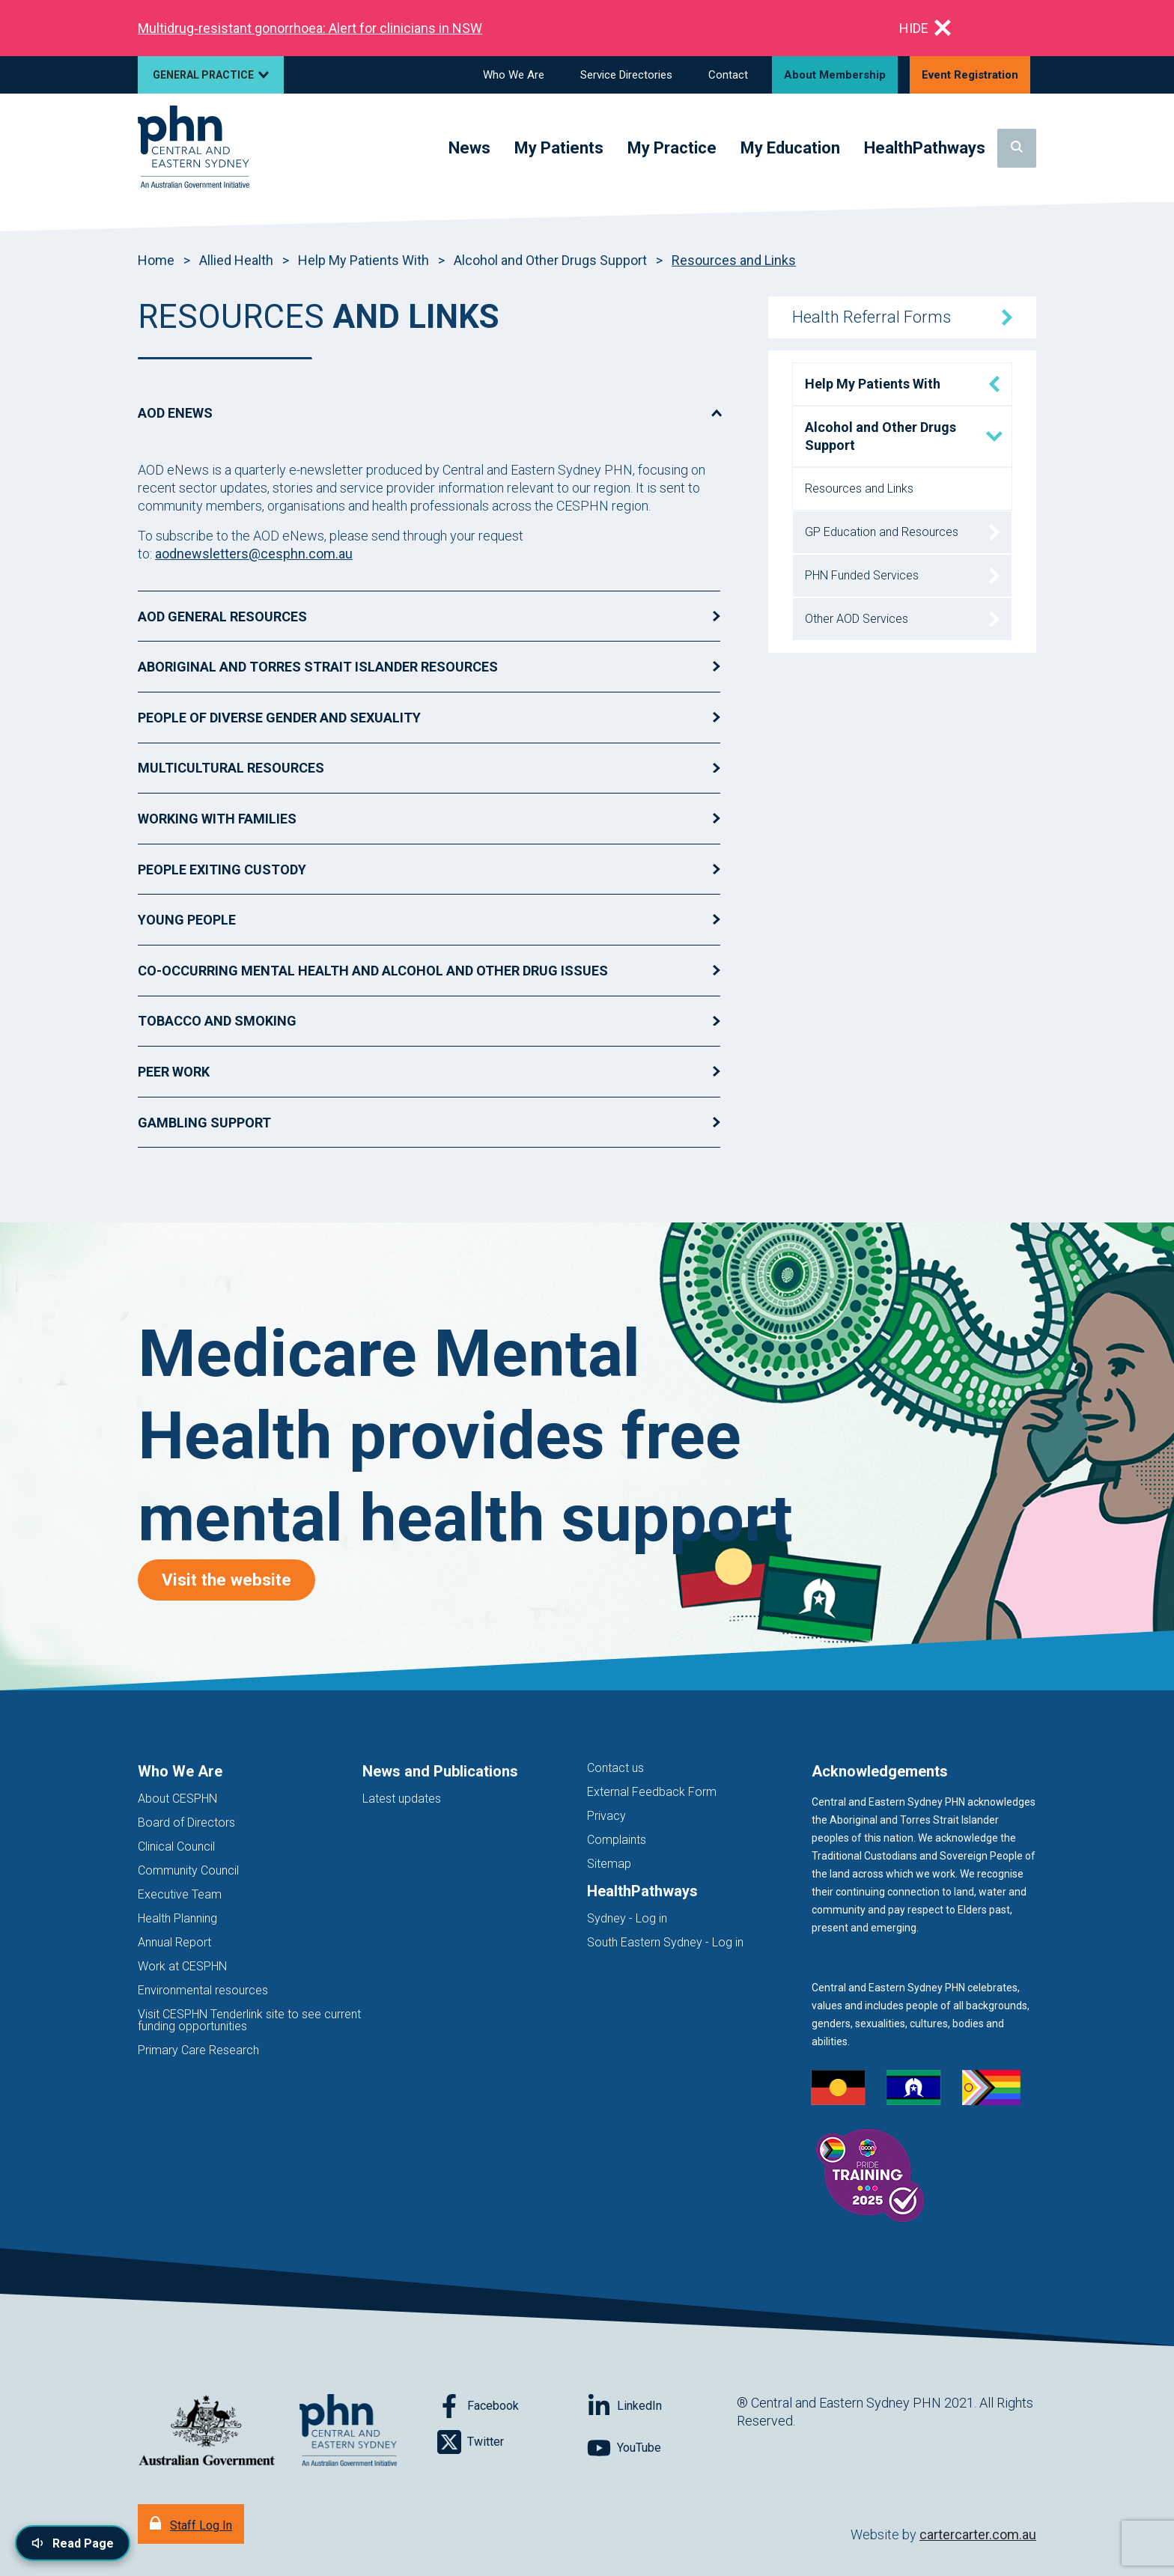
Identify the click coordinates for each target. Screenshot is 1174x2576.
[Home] (193, 148)
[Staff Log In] (191, 2524)
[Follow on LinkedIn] (662, 2406)
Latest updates (401, 1798)
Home (156, 260)
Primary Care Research (198, 2050)
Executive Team (180, 1894)
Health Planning (177, 1918)
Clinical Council (176, 1846)
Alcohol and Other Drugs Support (550, 260)
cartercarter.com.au (977, 2534)
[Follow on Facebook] (512, 2406)
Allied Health (236, 260)
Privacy (606, 1816)
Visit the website (238, 1579)
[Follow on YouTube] (662, 2448)
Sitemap (609, 1864)
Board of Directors (186, 1822)
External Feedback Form (652, 1792)
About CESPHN (177, 1798)
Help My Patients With (363, 260)
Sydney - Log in (627, 1918)
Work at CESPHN (182, 1966)
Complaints (616, 1840)
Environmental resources (203, 1990)
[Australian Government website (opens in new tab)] (207, 2431)
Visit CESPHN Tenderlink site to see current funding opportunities (249, 2020)
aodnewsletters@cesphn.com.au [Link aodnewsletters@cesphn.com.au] (254, 553)
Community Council (188, 1870)
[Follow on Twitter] (512, 2442)
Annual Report (174, 1942)
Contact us (615, 1768)
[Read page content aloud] (72, 2543)
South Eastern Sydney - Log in (665, 1942)
